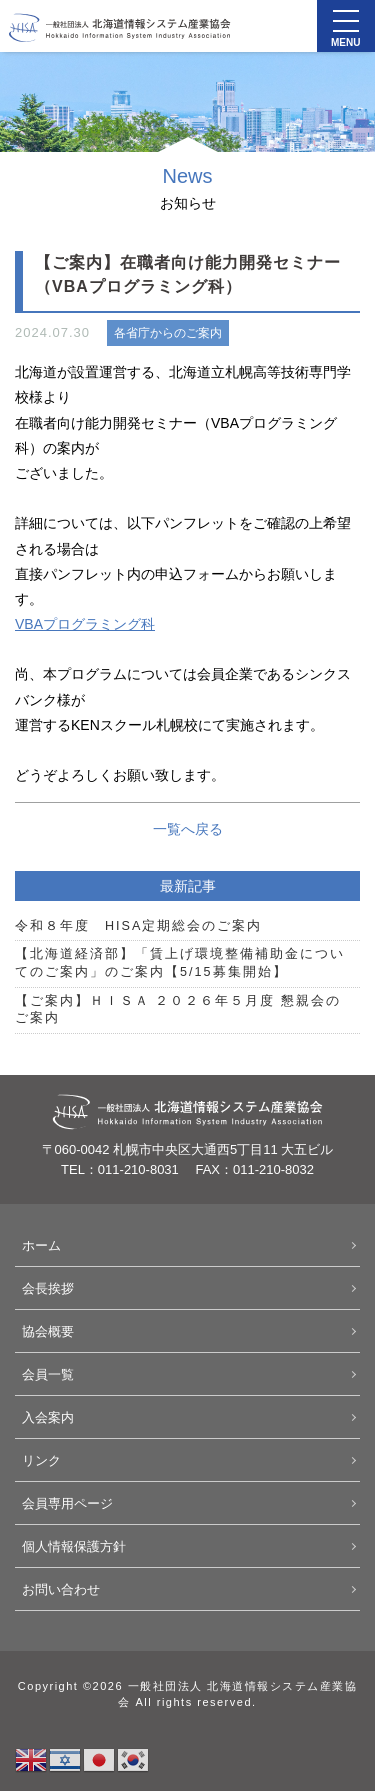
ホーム (41, 1245)
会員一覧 (48, 1374)
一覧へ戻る (188, 829)
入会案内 (48, 1417)
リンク (41, 1460)
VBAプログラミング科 (85, 624)
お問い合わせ (61, 1589)
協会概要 (48, 1331)
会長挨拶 (48, 1288)
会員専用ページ (67, 1503)
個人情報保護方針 (74, 1546)
